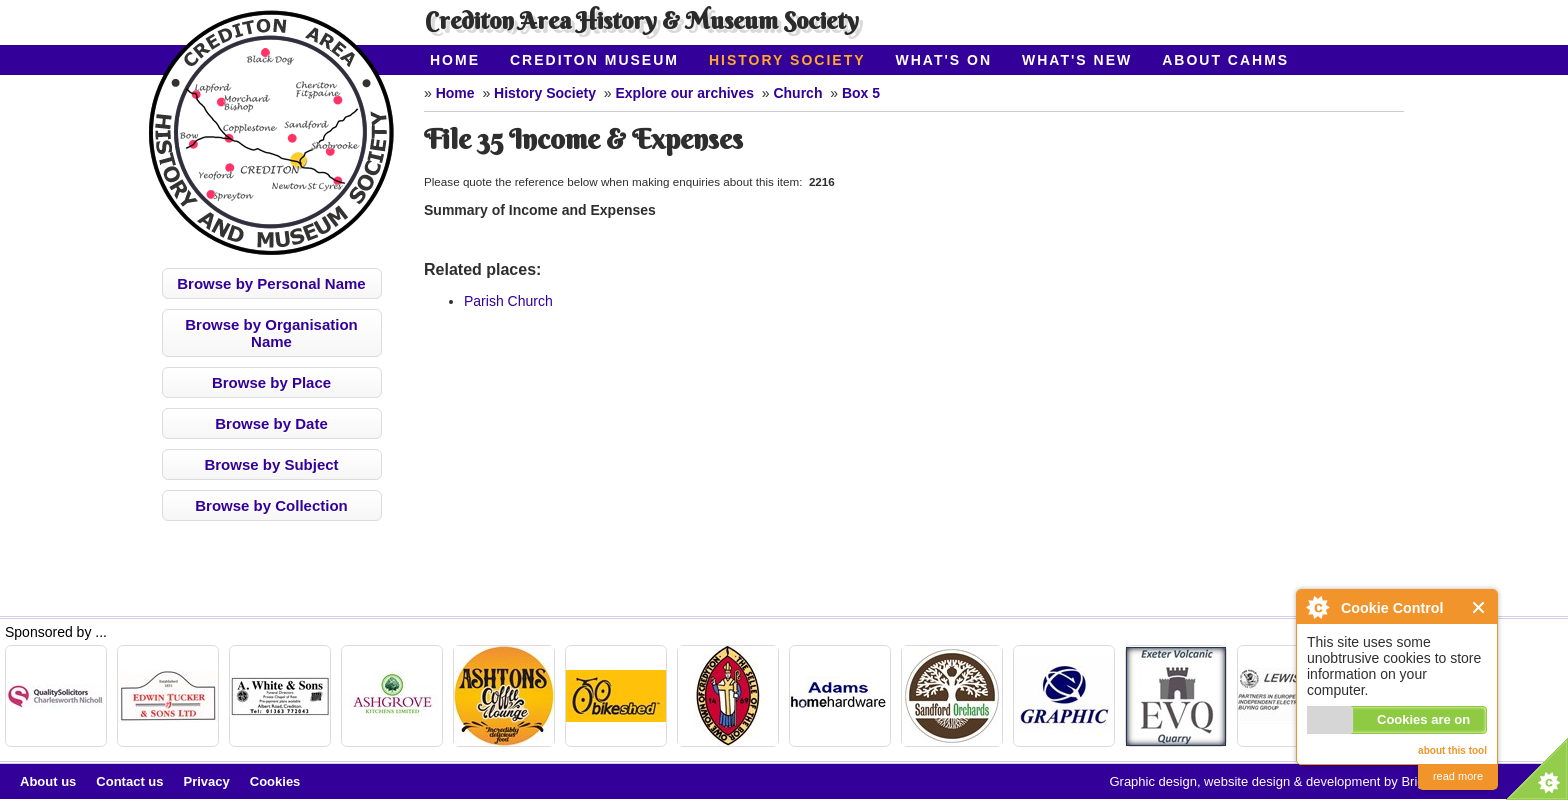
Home (455, 60)
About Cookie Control (1317, 607)
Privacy (207, 781)
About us (48, 781)
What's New (1077, 60)
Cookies (275, 781)
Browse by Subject (271, 464)
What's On (944, 60)
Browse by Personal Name (271, 283)
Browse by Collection (271, 505)
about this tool (1452, 750)
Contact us (129, 781)
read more (1458, 776)
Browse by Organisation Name (271, 333)
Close (1479, 607)
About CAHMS (1225, 60)
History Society (787, 60)
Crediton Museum (594, 60)
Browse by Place (271, 382)
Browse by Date (271, 423)
